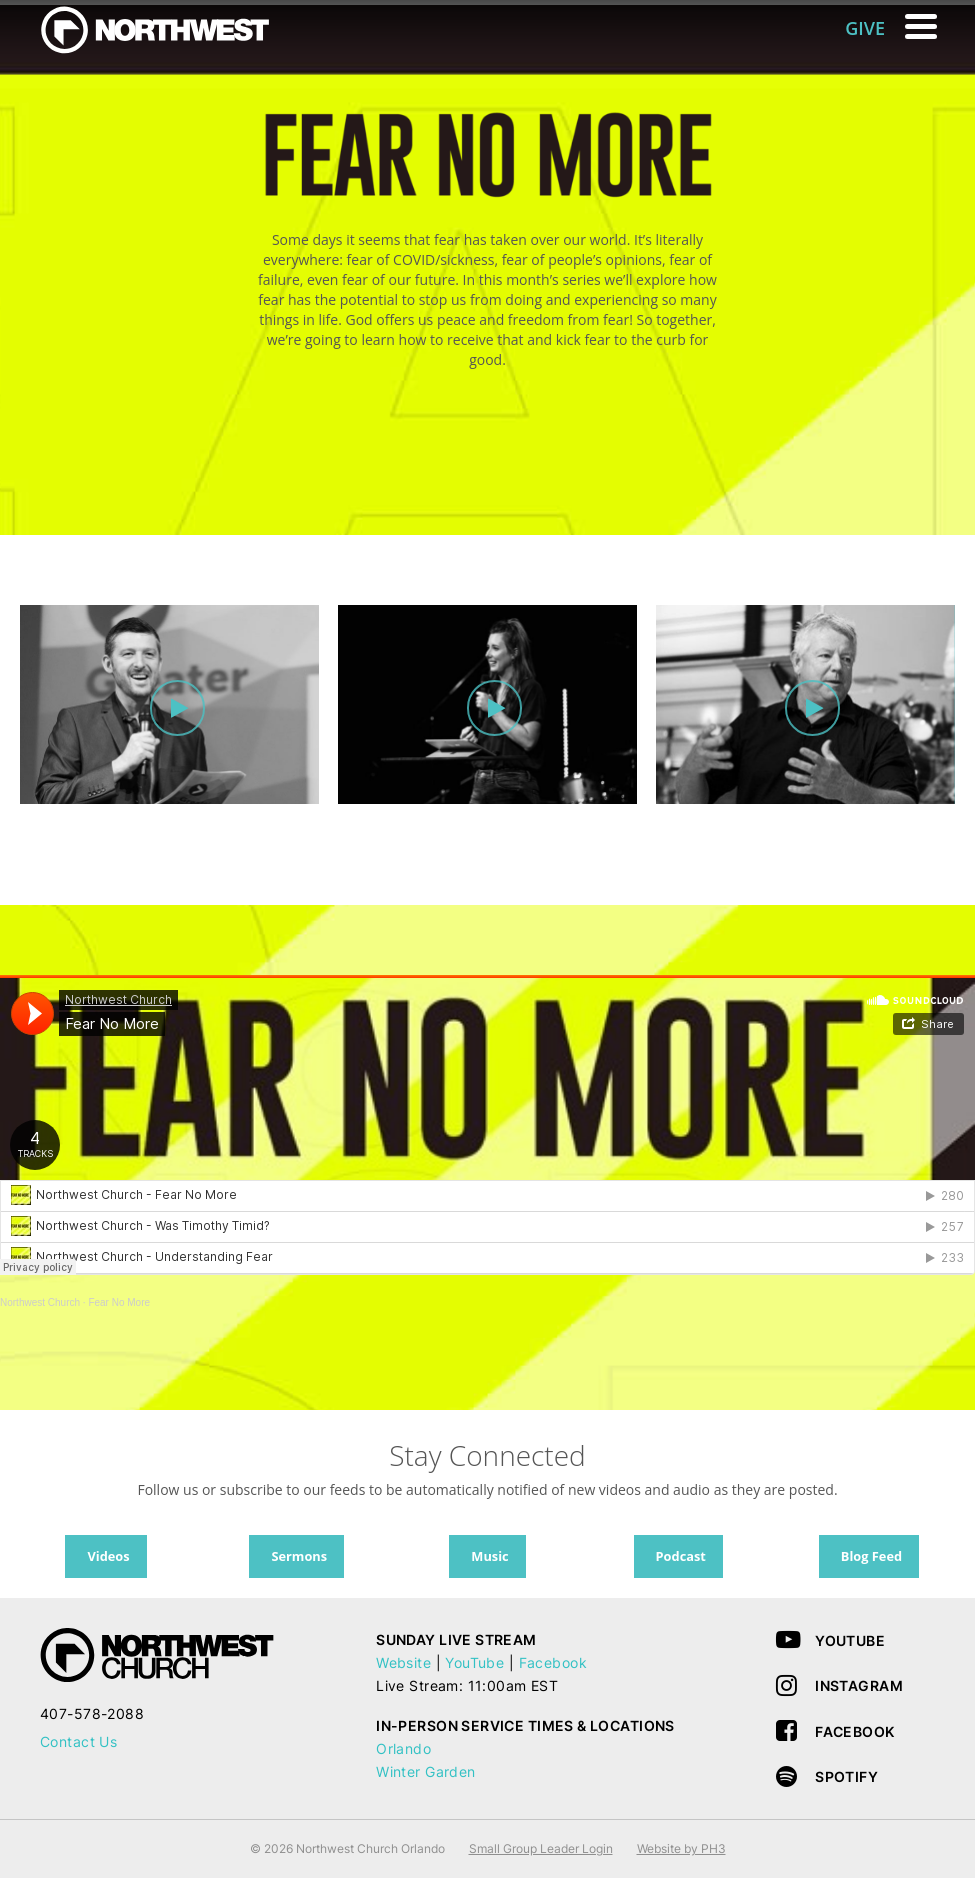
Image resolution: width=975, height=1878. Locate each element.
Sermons (299, 1556)
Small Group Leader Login (541, 1848)
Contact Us (78, 1741)
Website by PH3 (681, 1848)
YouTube (474, 1662)
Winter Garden (425, 1771)
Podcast (681, 1556)
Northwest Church (40, 1302)
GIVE (865, 28)
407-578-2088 (92, 1713)
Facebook (553, 1662)
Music (489, 1556)
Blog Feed (871, 1556)
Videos (108, 1556)
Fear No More (119, 1302)
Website (403, 1662)
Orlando (403, 1748)
